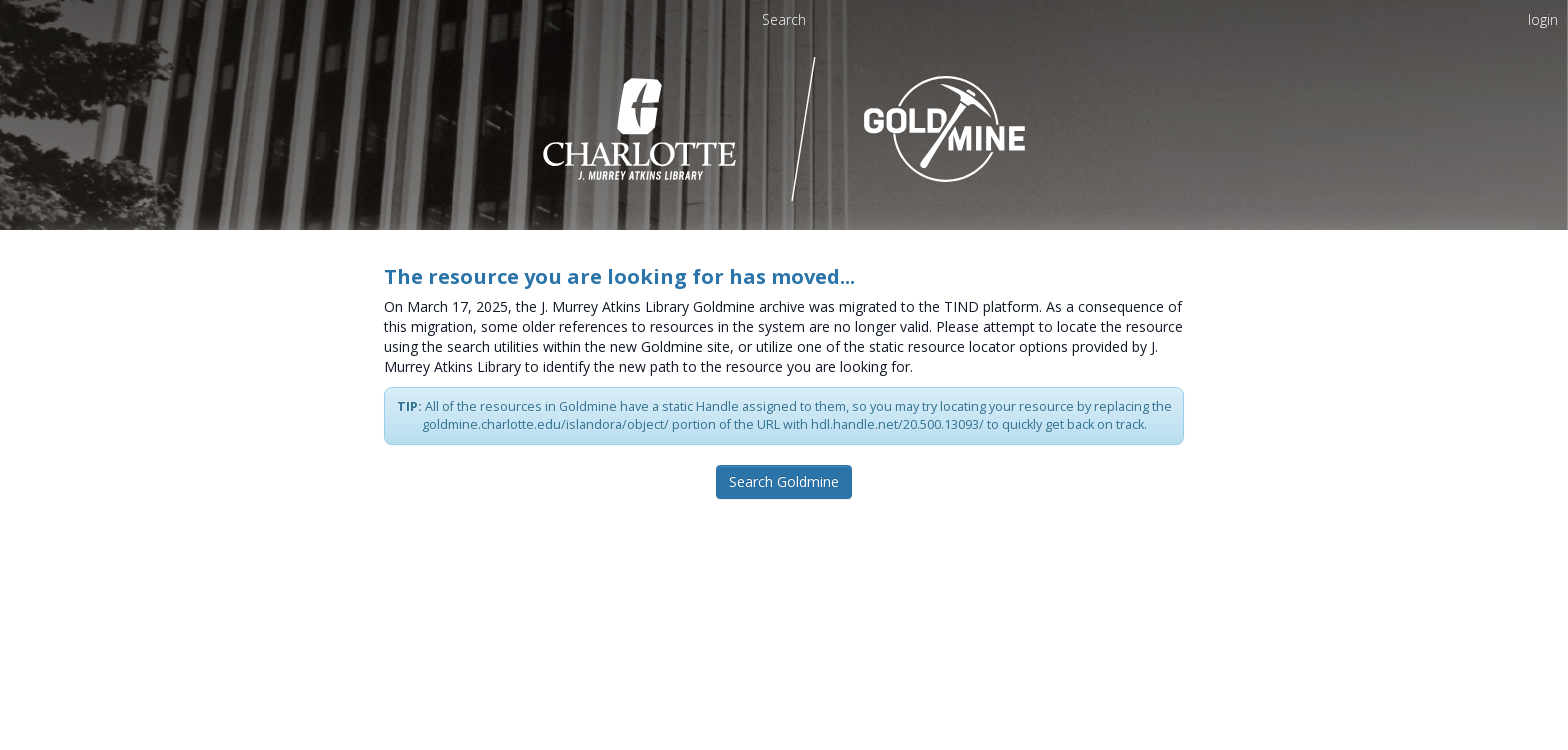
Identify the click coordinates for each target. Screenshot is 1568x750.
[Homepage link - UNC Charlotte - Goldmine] (784, 127)
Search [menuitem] (784, 19)
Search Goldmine (784, 481)
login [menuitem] (1543, 19)
